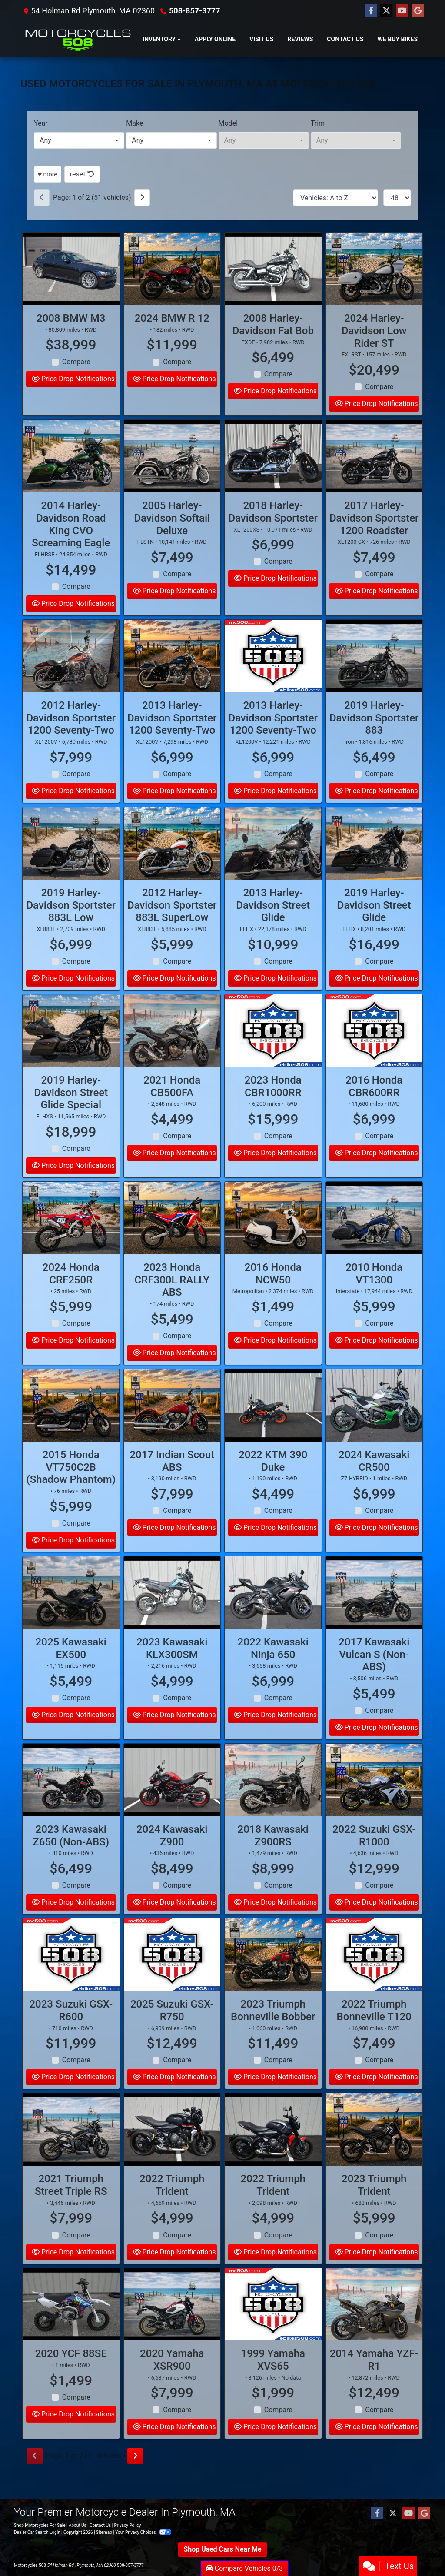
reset (82, 174)
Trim (318, 123)
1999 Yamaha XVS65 (273, 2379)
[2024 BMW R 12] (172, 269)
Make (134, 123)
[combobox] (79, 140)
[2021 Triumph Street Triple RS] (71, 2149)
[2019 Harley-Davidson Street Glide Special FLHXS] (71, 1050)
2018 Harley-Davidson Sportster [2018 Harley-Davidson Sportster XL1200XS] (273, 531)
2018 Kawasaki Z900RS (273, 1855)
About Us (77, 2525)
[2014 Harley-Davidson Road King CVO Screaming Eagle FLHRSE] (71, 476)
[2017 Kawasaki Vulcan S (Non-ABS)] (374, 1612)
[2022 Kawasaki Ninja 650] (273, 1612)
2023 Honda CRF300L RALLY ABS (172, 1299)
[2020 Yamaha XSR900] (172, 2324)
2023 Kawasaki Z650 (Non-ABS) (71, 1855)
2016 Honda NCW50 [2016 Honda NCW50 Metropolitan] (273, 1293)
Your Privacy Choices (143, 2532)
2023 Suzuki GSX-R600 (71, 2030)
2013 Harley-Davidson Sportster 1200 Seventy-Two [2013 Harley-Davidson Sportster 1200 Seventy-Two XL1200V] (172, 737)
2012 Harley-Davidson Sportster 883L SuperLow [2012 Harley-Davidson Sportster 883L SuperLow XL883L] (172, 925)
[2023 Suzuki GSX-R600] (71, 1974)
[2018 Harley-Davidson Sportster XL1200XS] (273, 476)
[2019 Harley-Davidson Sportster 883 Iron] (374, 675)
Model (228, 123)
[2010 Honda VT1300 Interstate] (374, 1237)
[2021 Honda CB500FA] (172, 1050)
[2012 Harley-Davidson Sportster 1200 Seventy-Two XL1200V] (71, 675)
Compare (76, 362)
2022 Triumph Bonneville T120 (374, 2030)
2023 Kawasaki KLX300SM (171, 1667)
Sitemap (104, 2532)
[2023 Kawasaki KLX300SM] (172, 1612)
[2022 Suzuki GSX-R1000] (374, 1799)
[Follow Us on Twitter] (386, 10)
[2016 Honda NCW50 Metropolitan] (273, 1237)
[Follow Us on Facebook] (371, 10)
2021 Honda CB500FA (171, 1106)
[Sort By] (335, 197)
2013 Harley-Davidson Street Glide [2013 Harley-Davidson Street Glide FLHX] (273, 925)
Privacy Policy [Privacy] (127, 2525)
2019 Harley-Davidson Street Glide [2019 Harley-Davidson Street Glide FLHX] (374, 925)
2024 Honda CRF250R (71, 1293)
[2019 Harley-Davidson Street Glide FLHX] (374, 863)
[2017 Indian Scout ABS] (172, 1425)
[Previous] (42, 197)
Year (41, 123)
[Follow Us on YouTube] (402, 10)
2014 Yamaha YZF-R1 (374, 2379)
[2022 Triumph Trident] (172, 2149)
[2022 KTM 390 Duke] (273, 1425)
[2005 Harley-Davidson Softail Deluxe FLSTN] (172, 476)
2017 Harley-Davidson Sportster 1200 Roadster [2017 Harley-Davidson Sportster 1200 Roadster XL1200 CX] (374, 537)
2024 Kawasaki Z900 (171, 1855)
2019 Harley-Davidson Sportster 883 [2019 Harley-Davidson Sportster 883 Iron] (374, 737)
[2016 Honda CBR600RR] (374, 1050)
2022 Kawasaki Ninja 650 (273, 1667)
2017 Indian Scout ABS (172, 1480)
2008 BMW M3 (71, 318)
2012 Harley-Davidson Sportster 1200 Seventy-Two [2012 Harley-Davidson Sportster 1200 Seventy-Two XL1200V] (71, 737)
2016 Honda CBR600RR (373, 1106)
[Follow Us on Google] (418, 10)
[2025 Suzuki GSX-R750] (172, 1974)
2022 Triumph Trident (171, 2205)
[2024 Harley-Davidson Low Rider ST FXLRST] (374, 269)
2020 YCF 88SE (71, 2373)
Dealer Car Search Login (37, 2532)
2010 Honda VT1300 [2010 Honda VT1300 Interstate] (373, 1293)
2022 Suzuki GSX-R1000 (374, 1855)
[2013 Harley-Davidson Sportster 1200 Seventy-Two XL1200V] (172, 675)
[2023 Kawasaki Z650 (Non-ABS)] (71, 1799)
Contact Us (100, 2525)
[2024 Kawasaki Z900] (172, 1799)
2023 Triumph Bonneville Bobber (273, 2030)
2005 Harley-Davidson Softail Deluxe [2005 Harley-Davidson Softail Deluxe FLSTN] (172, 537)
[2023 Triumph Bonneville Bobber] (273, 1974)
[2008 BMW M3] (71, 269)
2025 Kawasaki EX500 (71, 1667)
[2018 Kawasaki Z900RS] (273, 1799)
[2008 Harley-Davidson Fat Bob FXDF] (273, 269)
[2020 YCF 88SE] (71, 2324)
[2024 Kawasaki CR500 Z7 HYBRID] (374, 1425)
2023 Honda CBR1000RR (273, 1106)
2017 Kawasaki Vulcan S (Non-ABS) (374, 1674)
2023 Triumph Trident (374, 2205)
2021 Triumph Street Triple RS (71, 2205)
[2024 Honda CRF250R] (71, 1237)
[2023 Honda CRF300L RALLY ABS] (172, 1237)
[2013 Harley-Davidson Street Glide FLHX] (273, 863)
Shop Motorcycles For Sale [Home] (39, 2525)
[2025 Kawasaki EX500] (71, 1612)
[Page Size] (397, 197)
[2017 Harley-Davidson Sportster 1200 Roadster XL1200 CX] (374, 476)
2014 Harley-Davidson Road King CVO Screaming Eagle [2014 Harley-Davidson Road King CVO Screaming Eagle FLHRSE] (71, 543)
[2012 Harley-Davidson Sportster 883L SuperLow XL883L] (172, 863)
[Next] (142, 197)
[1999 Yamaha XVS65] (273, 2324)
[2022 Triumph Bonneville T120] (374, 1974)
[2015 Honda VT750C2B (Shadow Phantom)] (71, 1425)
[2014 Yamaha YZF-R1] (374, 2324)
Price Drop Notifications (73, 379)
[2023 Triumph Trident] (374, 2149)
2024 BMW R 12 (172, 318)
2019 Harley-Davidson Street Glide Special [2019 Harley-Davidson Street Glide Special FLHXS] (71, 1112)
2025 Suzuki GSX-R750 (172, 2030)
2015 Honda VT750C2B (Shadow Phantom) (71, 1487)
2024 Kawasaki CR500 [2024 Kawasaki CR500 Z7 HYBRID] (374, 1480)
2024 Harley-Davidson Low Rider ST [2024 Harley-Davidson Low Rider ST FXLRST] (374, 330)
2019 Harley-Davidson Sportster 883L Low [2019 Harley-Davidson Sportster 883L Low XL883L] (71, 925)
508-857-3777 (194, 10)
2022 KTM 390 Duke (273, 1480)
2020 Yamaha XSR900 (172, 2379)
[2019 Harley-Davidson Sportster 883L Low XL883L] (71, 863)
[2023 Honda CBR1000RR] (273, 1050)
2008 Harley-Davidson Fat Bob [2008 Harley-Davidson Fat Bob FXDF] (273, 324)
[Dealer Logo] (78, 39)
